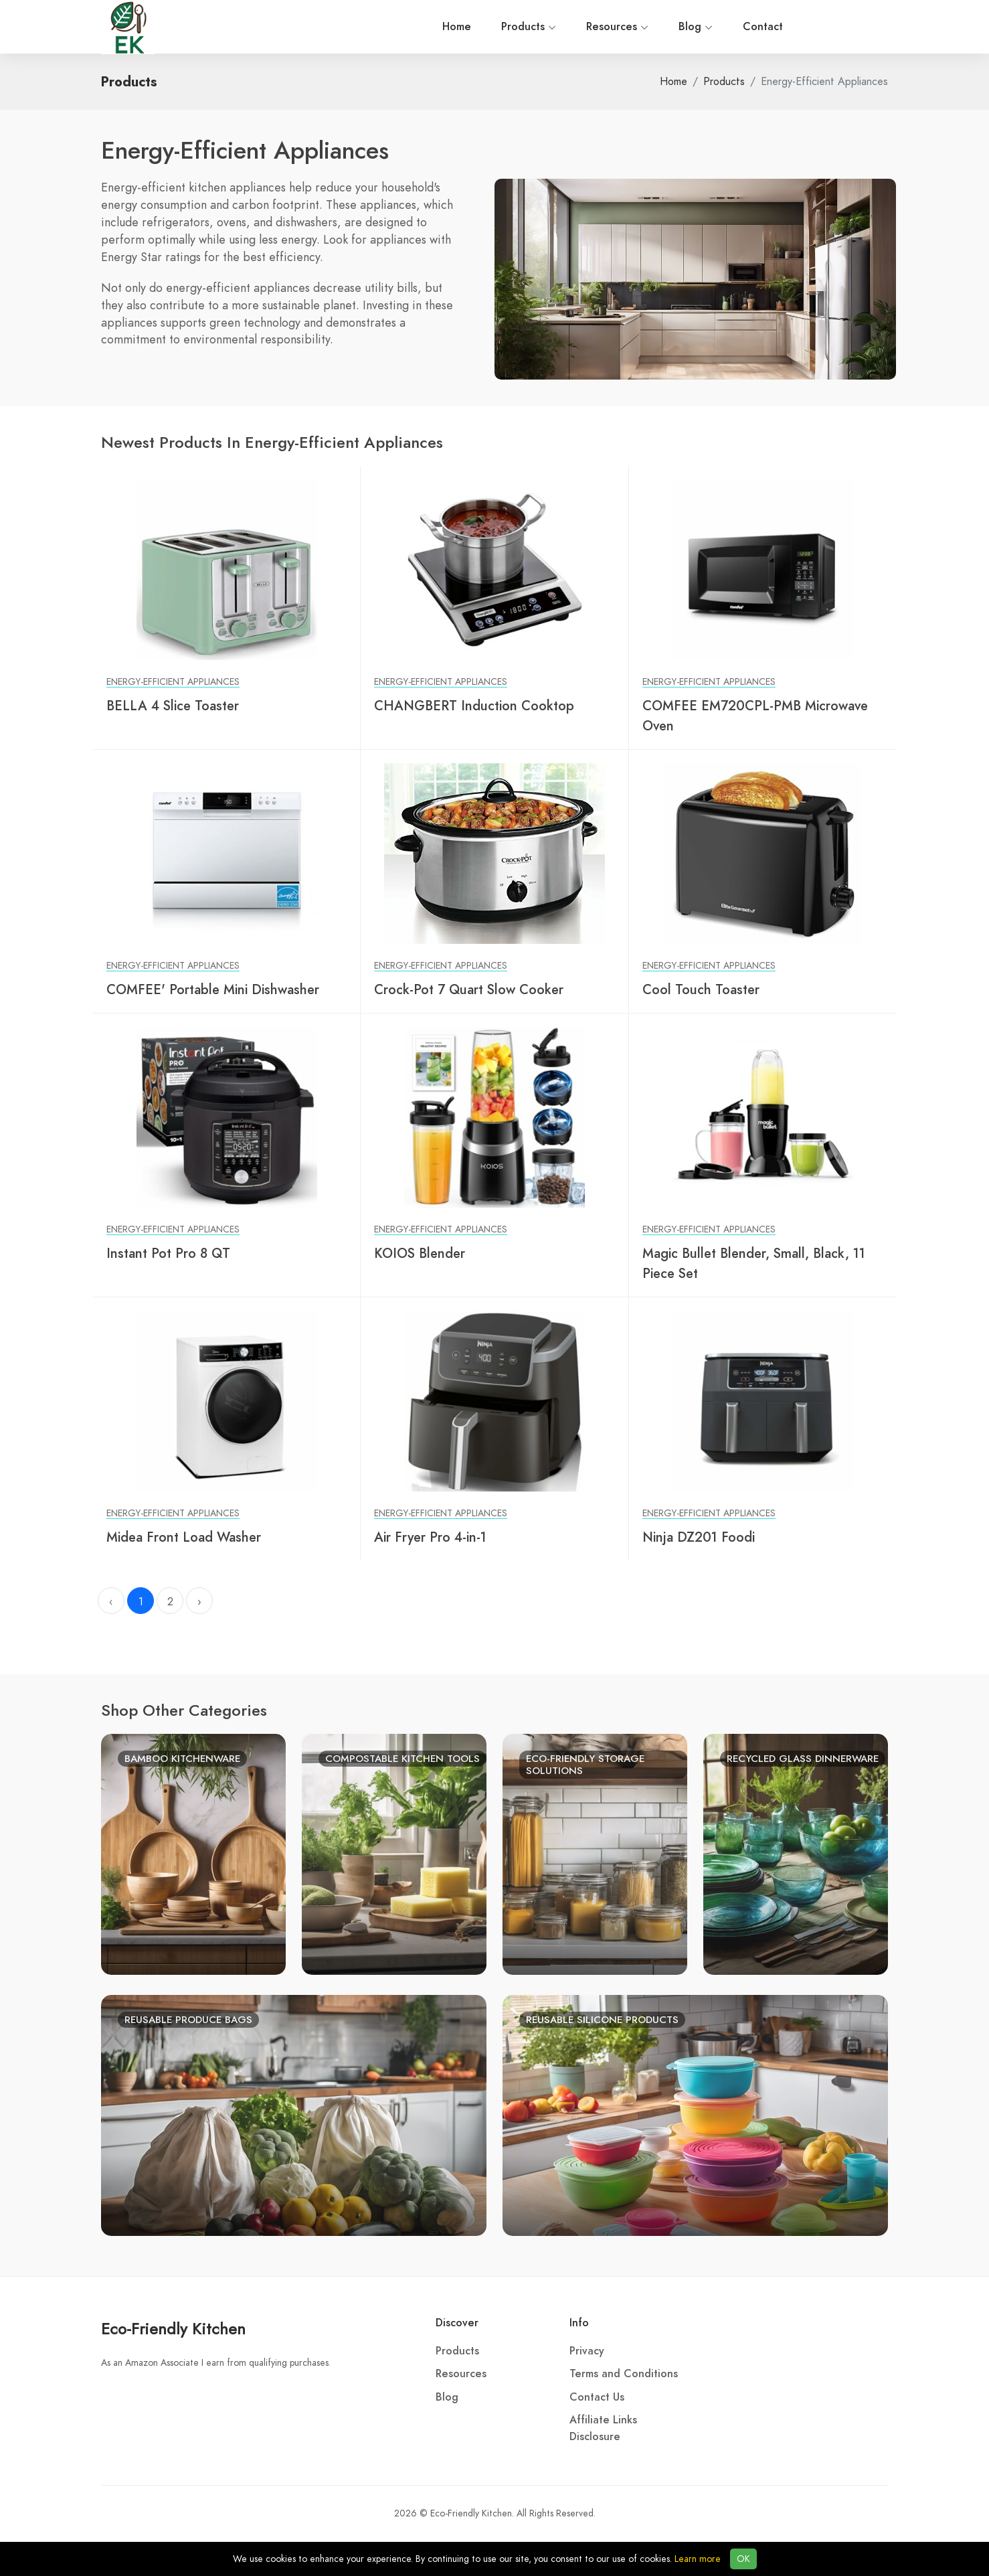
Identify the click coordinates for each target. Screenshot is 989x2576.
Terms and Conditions (623, 2373)
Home (215, 26)
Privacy (586, 2351)
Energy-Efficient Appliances (173, 681)
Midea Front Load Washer (183, 1537)
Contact (522, 26)
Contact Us (596, 2397)
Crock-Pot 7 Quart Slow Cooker (468, 989)
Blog (455, 26)
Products (287, 26)
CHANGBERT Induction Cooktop (474, 705)
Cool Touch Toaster (700, 989)
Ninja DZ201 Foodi (698, 1537)
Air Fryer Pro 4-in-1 (430, 1537)
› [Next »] (199, 1602)
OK (743, 2559)
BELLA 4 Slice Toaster (172, 705)
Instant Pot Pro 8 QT (168, 1253)
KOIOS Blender (419, 1253)
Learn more (698, 2559)
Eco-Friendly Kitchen (173, 2329)
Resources (376, 26)
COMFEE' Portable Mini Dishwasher (212, 989)
